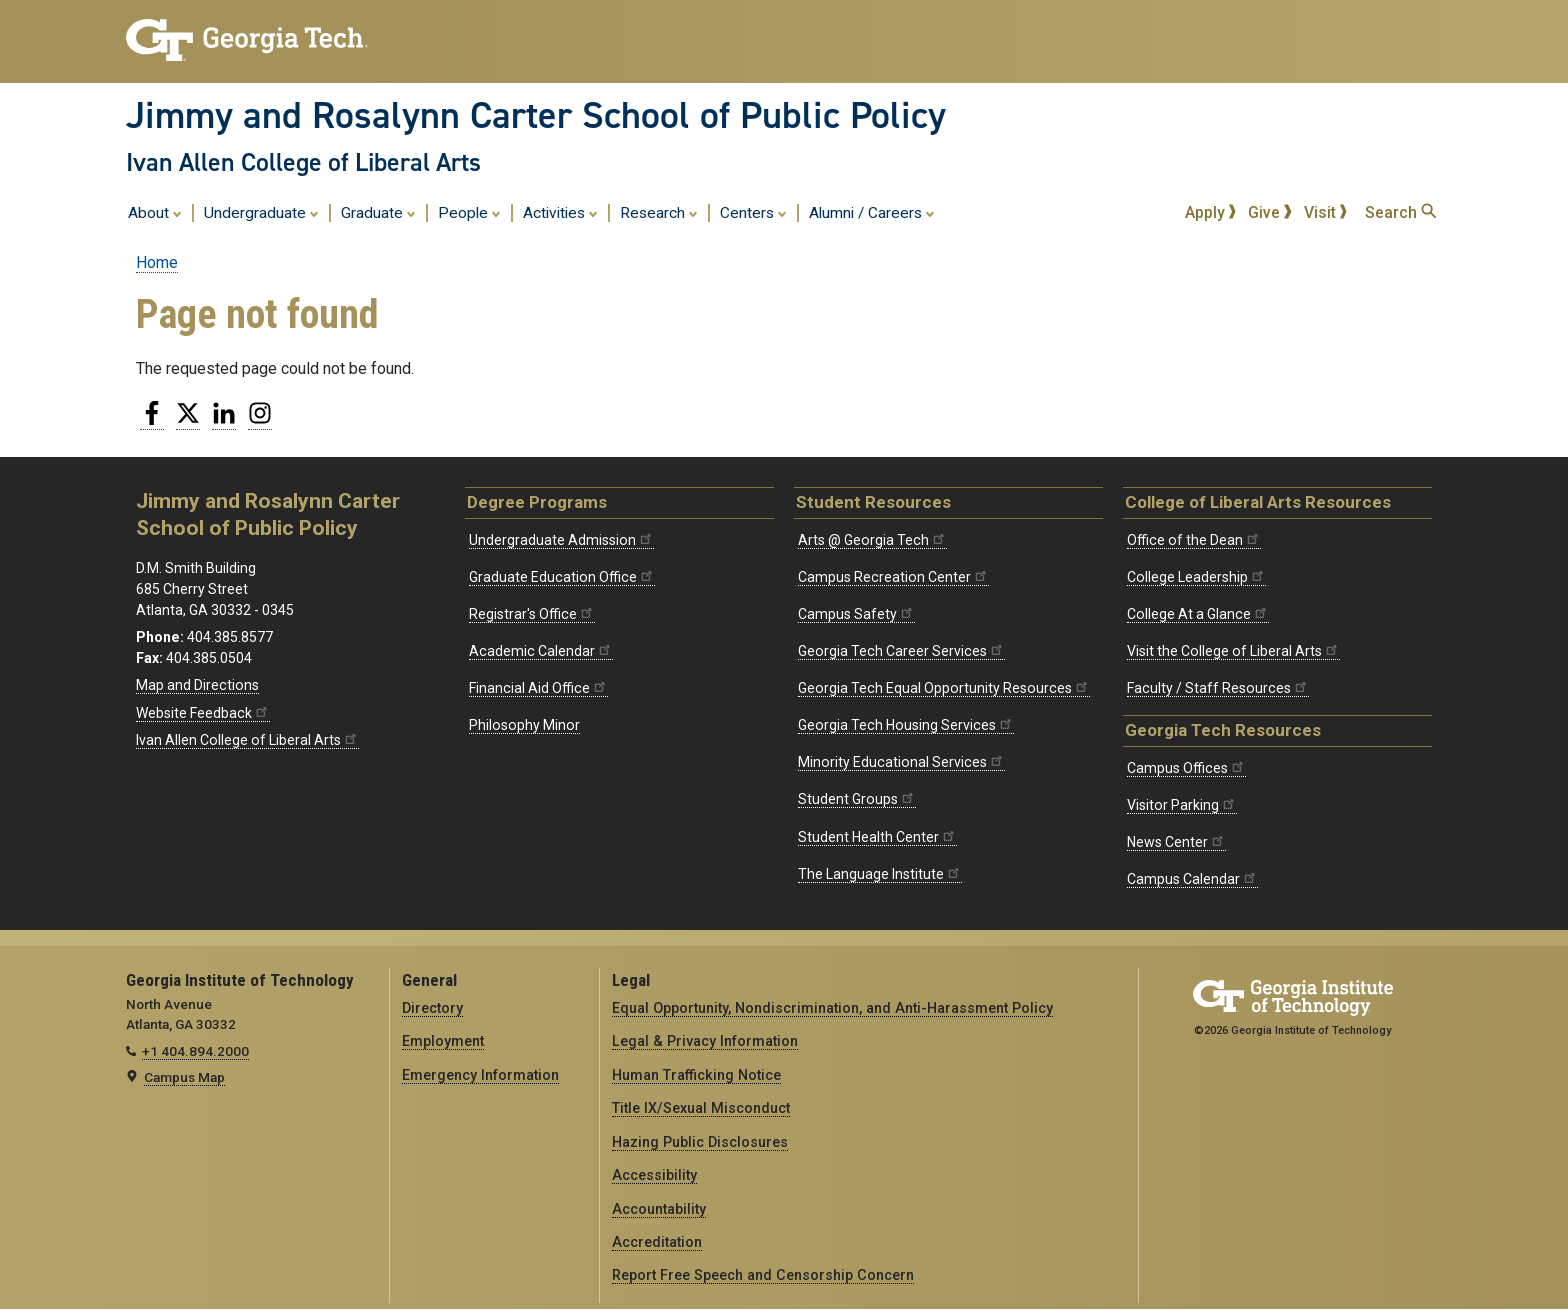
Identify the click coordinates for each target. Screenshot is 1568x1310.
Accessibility (654, 1175)
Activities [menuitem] (560, 212)
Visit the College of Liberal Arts (1233, 651)
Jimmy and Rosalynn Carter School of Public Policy (536, 115)
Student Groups (857, 799)
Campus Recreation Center (893, 577)
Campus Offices (1186, 768)
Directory (432, 1008)
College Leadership (1196, 577)
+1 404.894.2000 (195, 1051)
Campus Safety (856, 614)
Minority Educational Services (901, 762)
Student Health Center (877, 837)
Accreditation (657, 1242)
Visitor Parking (1182, 805)
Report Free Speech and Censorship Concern (763, 1275)
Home (157, 262)
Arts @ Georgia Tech (872, 540)
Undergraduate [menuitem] (261, 212)
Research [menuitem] (659, 212)
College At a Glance (1198, 614)
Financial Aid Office (538, 688)
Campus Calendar (1192, 879)
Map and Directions (197, 685)
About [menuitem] (155, 212)
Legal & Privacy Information (705, 1041)
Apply (1211, 212)
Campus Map (184, 1077)
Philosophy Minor (524, 725)
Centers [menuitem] (753, 212)
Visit (1326, 212)
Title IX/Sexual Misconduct (701, 1108)
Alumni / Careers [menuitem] (872, 212)
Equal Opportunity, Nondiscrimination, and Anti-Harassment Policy (832, 1008)
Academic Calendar (541, 651)
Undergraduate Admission (561, 540)
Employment (443, 1041)
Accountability (659, 1209)
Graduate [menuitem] (378, 212)
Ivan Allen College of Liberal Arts (303, 162)
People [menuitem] (469, 212)
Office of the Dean (1194, 540)
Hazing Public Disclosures (700, 1142)
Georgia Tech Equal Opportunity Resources (944, 688)
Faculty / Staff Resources (1218, 688)
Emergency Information (480, 1075)
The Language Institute (880, 874)
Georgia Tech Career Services (901, 651)
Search (1400, 212)
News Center (1176, 842)
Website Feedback (203, 713)
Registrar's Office (532, 614)
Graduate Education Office (562, 577)
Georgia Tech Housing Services (906, 725)
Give (1270, 212)
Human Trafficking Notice (696, 1075)
